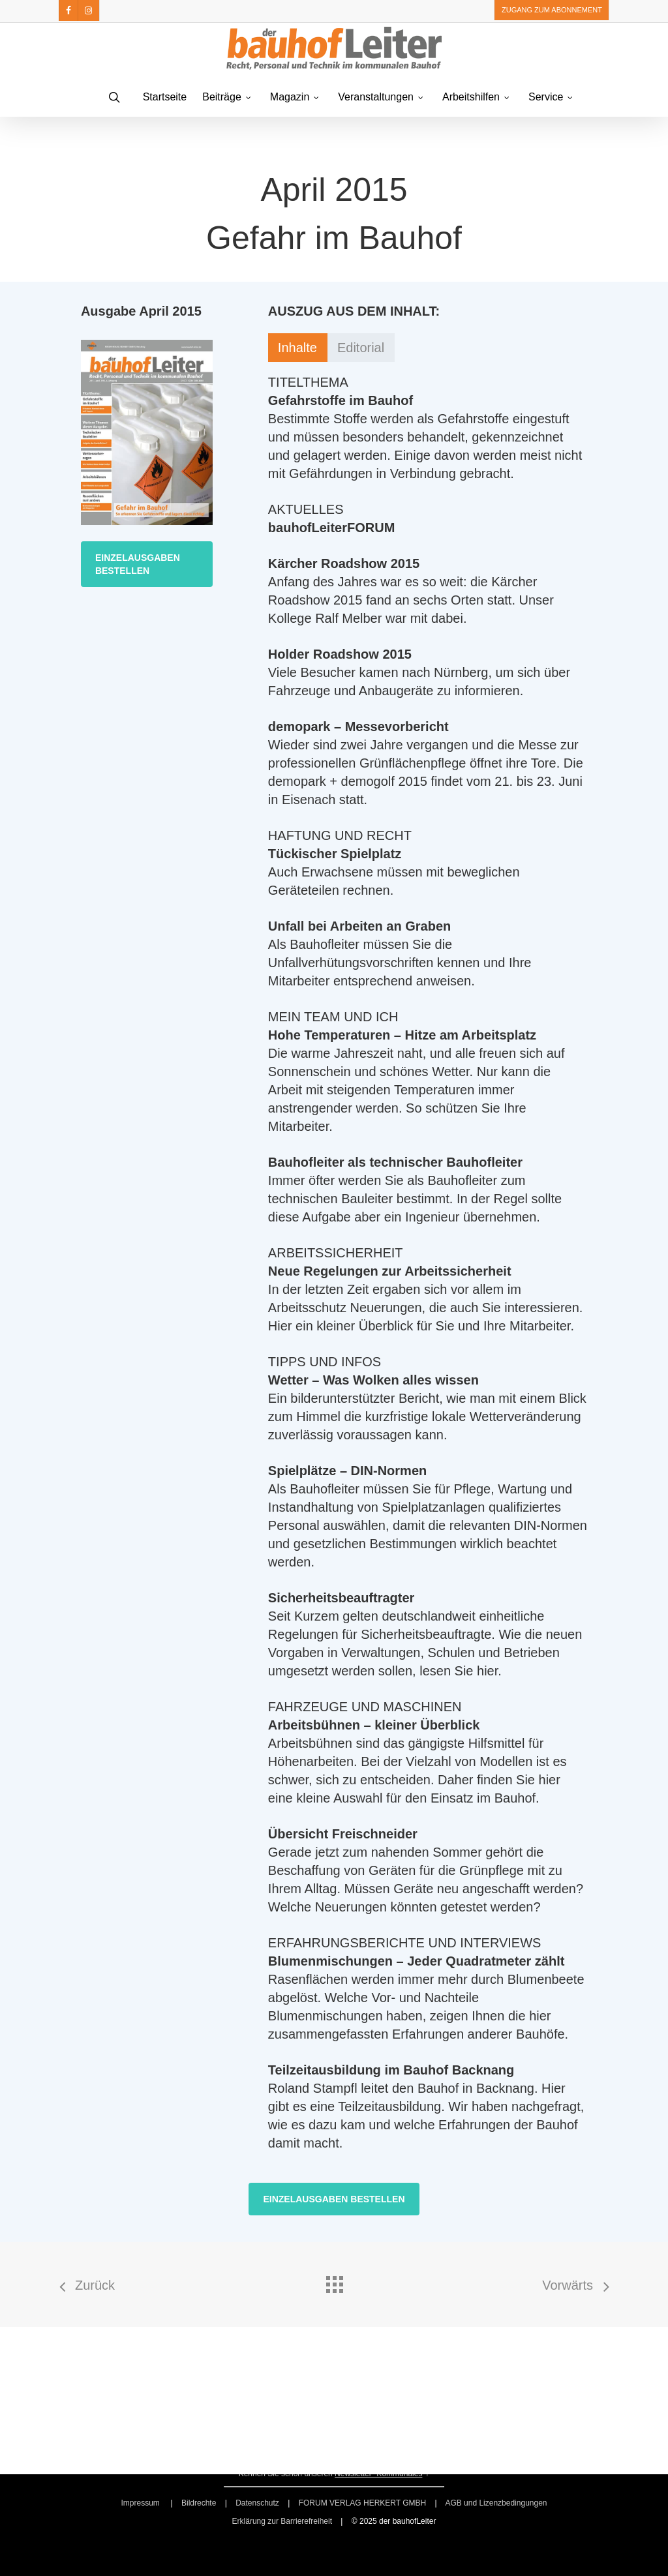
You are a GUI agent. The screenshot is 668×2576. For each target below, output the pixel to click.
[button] (147, 564)
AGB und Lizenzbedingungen (496, 2503)
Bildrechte (198, 2503)
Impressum (141, 2503)
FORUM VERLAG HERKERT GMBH (363, 2503)
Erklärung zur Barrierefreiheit (282, 2521)
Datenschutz (257, 2503)
